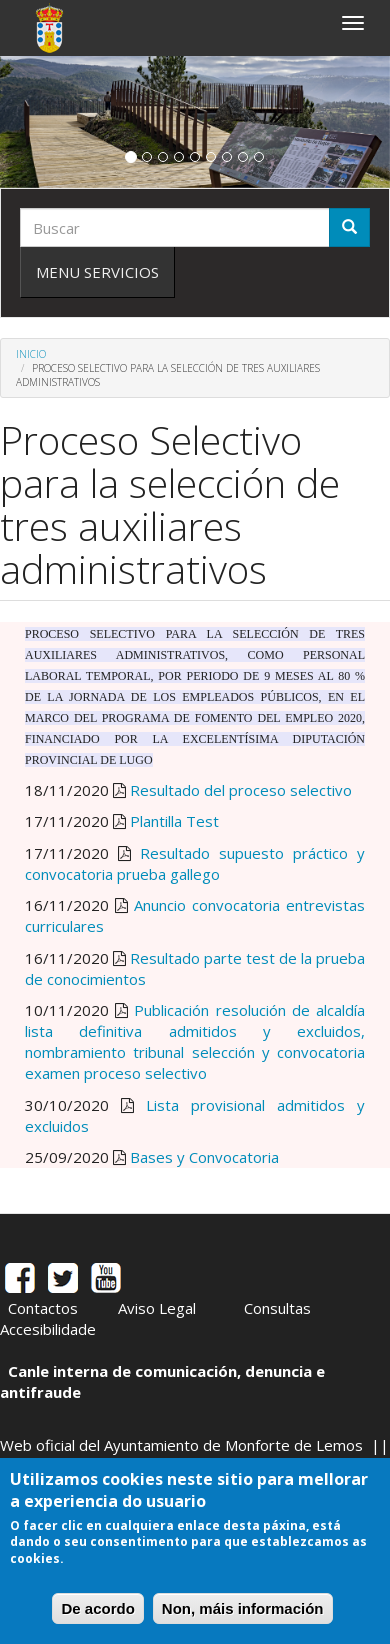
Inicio (31, 354)
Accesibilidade (48, 1329)
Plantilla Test (174, 821)
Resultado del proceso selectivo (241, 790)
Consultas (277, 1308)
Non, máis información (243, 1608)
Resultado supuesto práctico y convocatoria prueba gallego (195, 863)
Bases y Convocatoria (204, 1157)
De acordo (97, 1608)
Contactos (43, 1308)
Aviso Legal (157, 1308)
